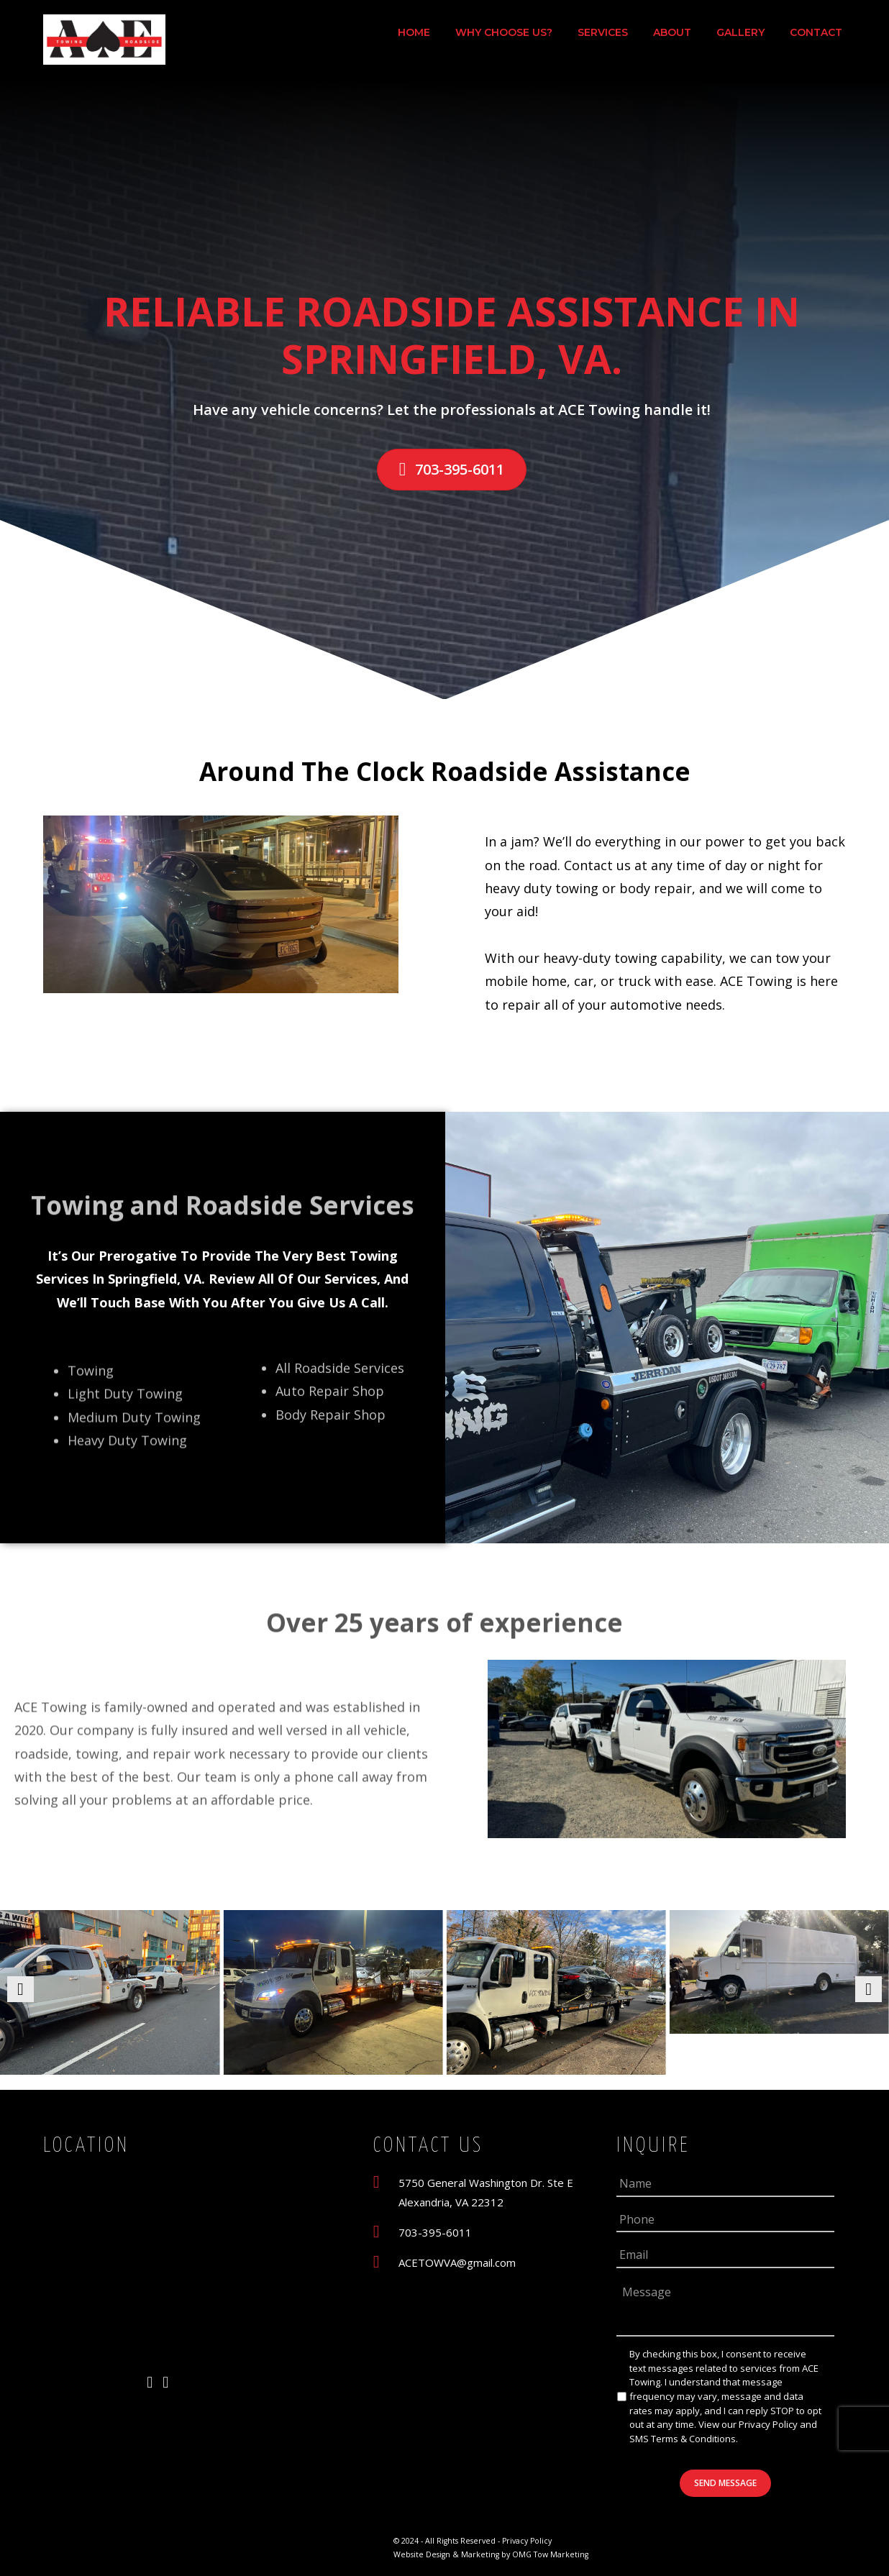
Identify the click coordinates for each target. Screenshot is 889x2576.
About (672, 32)
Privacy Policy (768, 2424)
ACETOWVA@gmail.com (457, 2262)
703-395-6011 (435, 2232)
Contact (816, 32)
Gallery (740, 32)
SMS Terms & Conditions (682, 2438)
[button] (20, 1989)
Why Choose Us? (503, 32)
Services (603, 32)
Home (414, 32)
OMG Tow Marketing (549, 2554)
